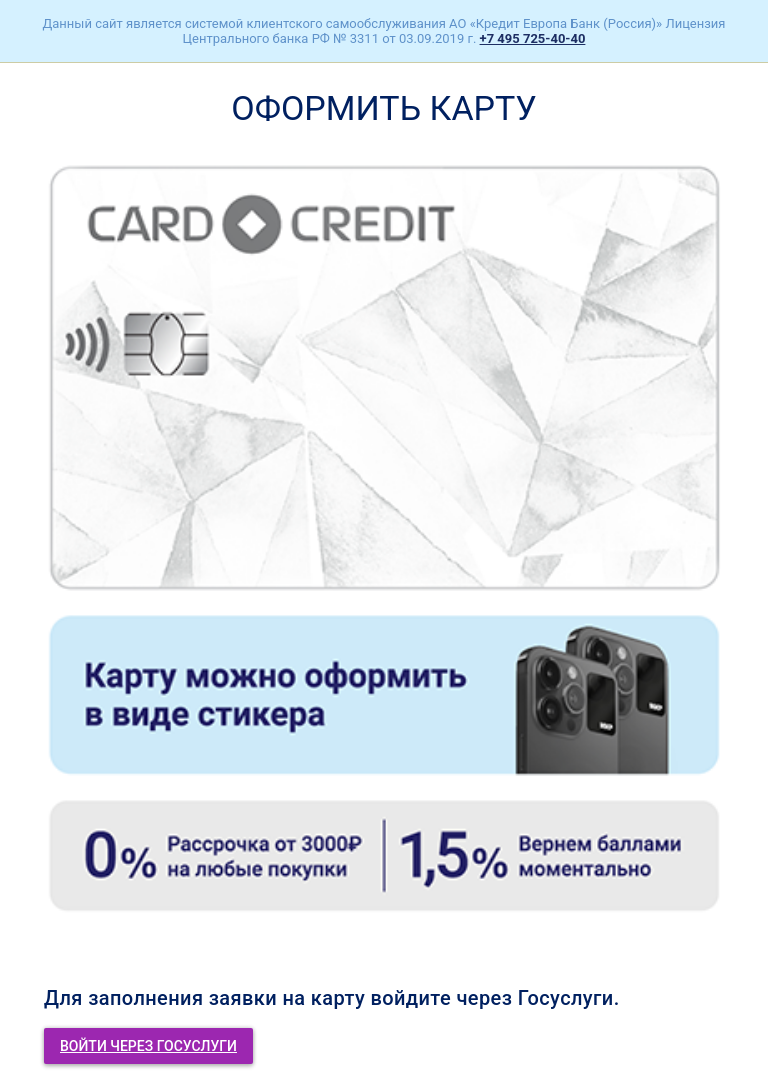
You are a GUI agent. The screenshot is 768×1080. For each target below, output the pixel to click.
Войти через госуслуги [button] (148, 1046)
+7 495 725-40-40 (533, 38)
